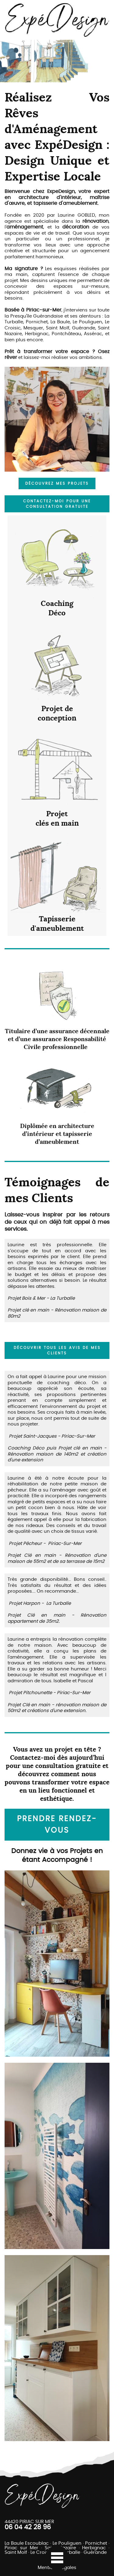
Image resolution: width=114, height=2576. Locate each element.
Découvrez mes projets (57, 483)
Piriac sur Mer (21, 2548)
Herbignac (94, 2548)
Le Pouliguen (67, 2543)
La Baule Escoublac (27, 2543)
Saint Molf (16, 2552)
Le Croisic (41, 2552)
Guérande (95, 2552)
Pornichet (96, 2543)
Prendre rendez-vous (57, 1824)
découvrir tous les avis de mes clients (57, 1350)
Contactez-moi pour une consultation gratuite (57, 503)
